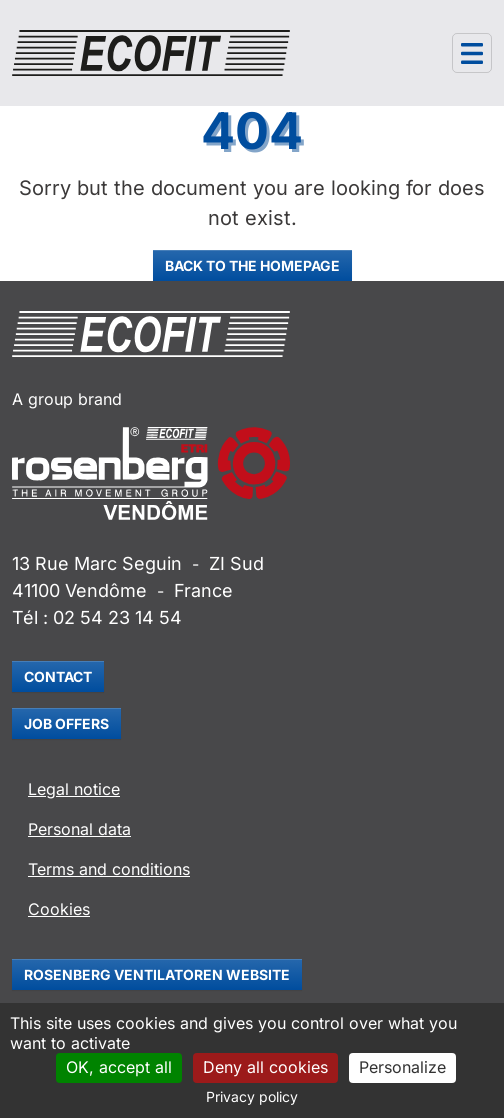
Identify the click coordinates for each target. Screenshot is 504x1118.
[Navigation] (472, 53)
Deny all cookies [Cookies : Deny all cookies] (265, 1067)
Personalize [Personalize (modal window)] (402, 1067)
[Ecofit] (151, 53)
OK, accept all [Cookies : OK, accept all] (119, 1067)
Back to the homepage (252, 265)
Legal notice (74, 789)
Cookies (59, 909)
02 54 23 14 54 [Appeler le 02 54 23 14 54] (117, 617)
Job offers (66, 723)
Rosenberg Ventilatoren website (157, 974)
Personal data (79, 829)
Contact (58, 676)
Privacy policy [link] (252, 1096)
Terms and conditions (109, 869)
